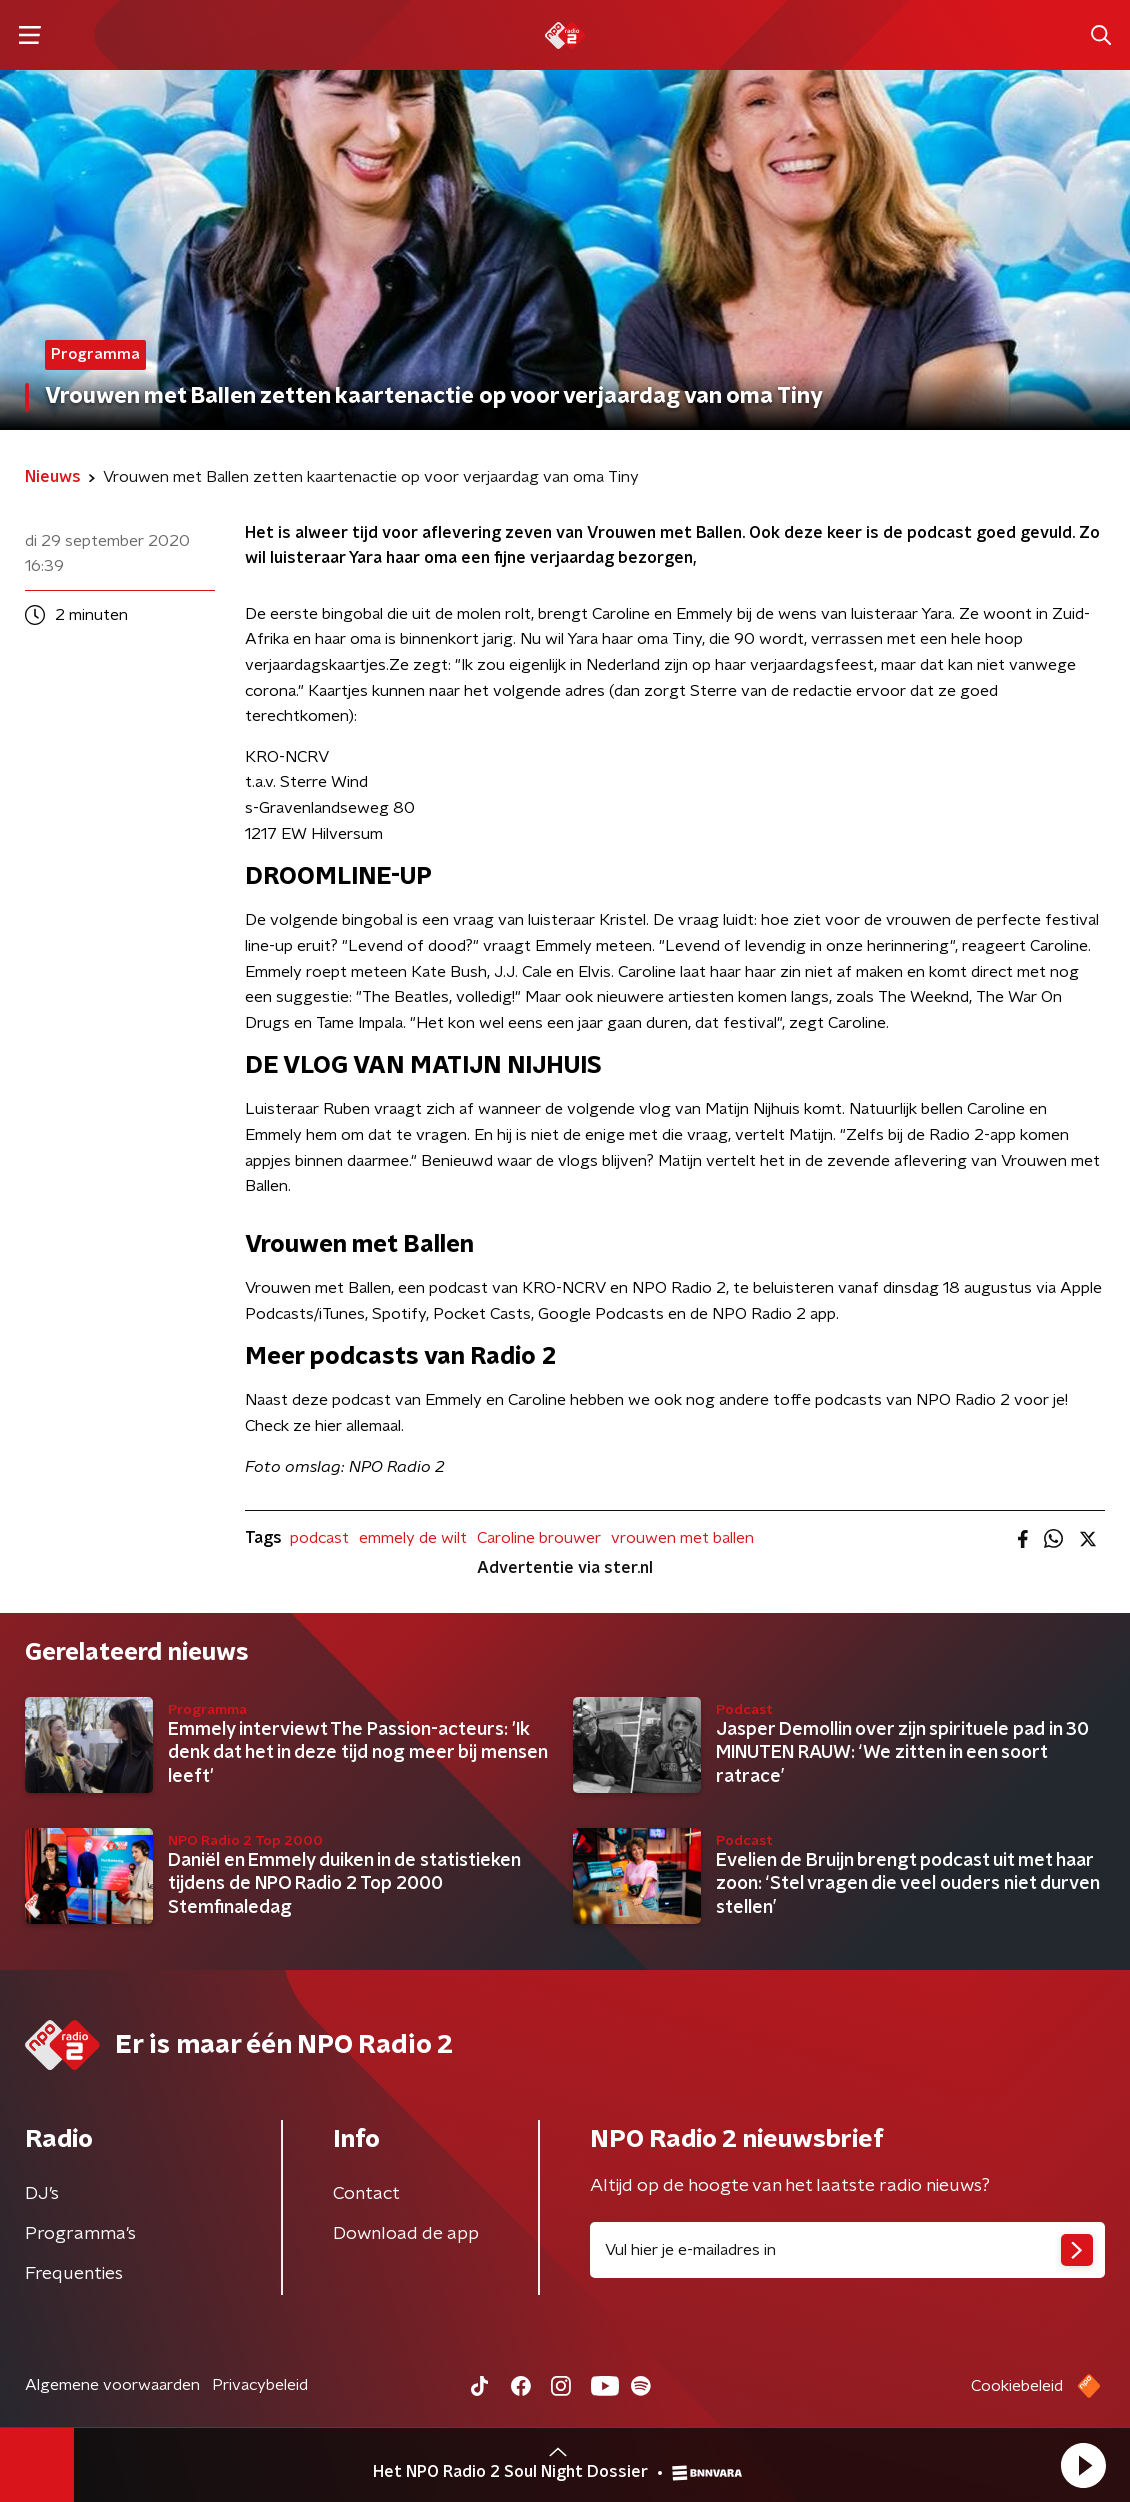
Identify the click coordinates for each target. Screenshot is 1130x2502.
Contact (366, 2194)
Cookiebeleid (1017, 2386)
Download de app (406, 2234)
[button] (1083, 2465)
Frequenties (74, 2274)
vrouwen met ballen (682, 1538)
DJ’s (42, 2194)
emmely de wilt (413, 1538)
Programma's (80, 2234)
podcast (319, 1538)
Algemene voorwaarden (112, 2385)
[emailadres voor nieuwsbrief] (847, 2250)
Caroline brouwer (539, 1538)
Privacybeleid (260, 2385)
